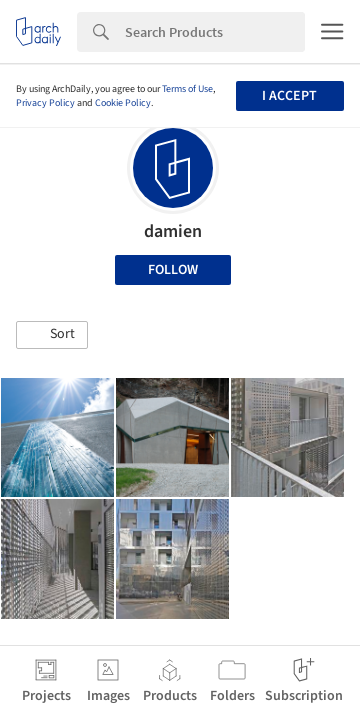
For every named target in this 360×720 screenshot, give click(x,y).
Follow (173, 270)
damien (173, 231)
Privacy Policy (45, 103)
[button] (52, 335)
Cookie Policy (123, 103)
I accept (289, 96)
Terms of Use (187, 89)
